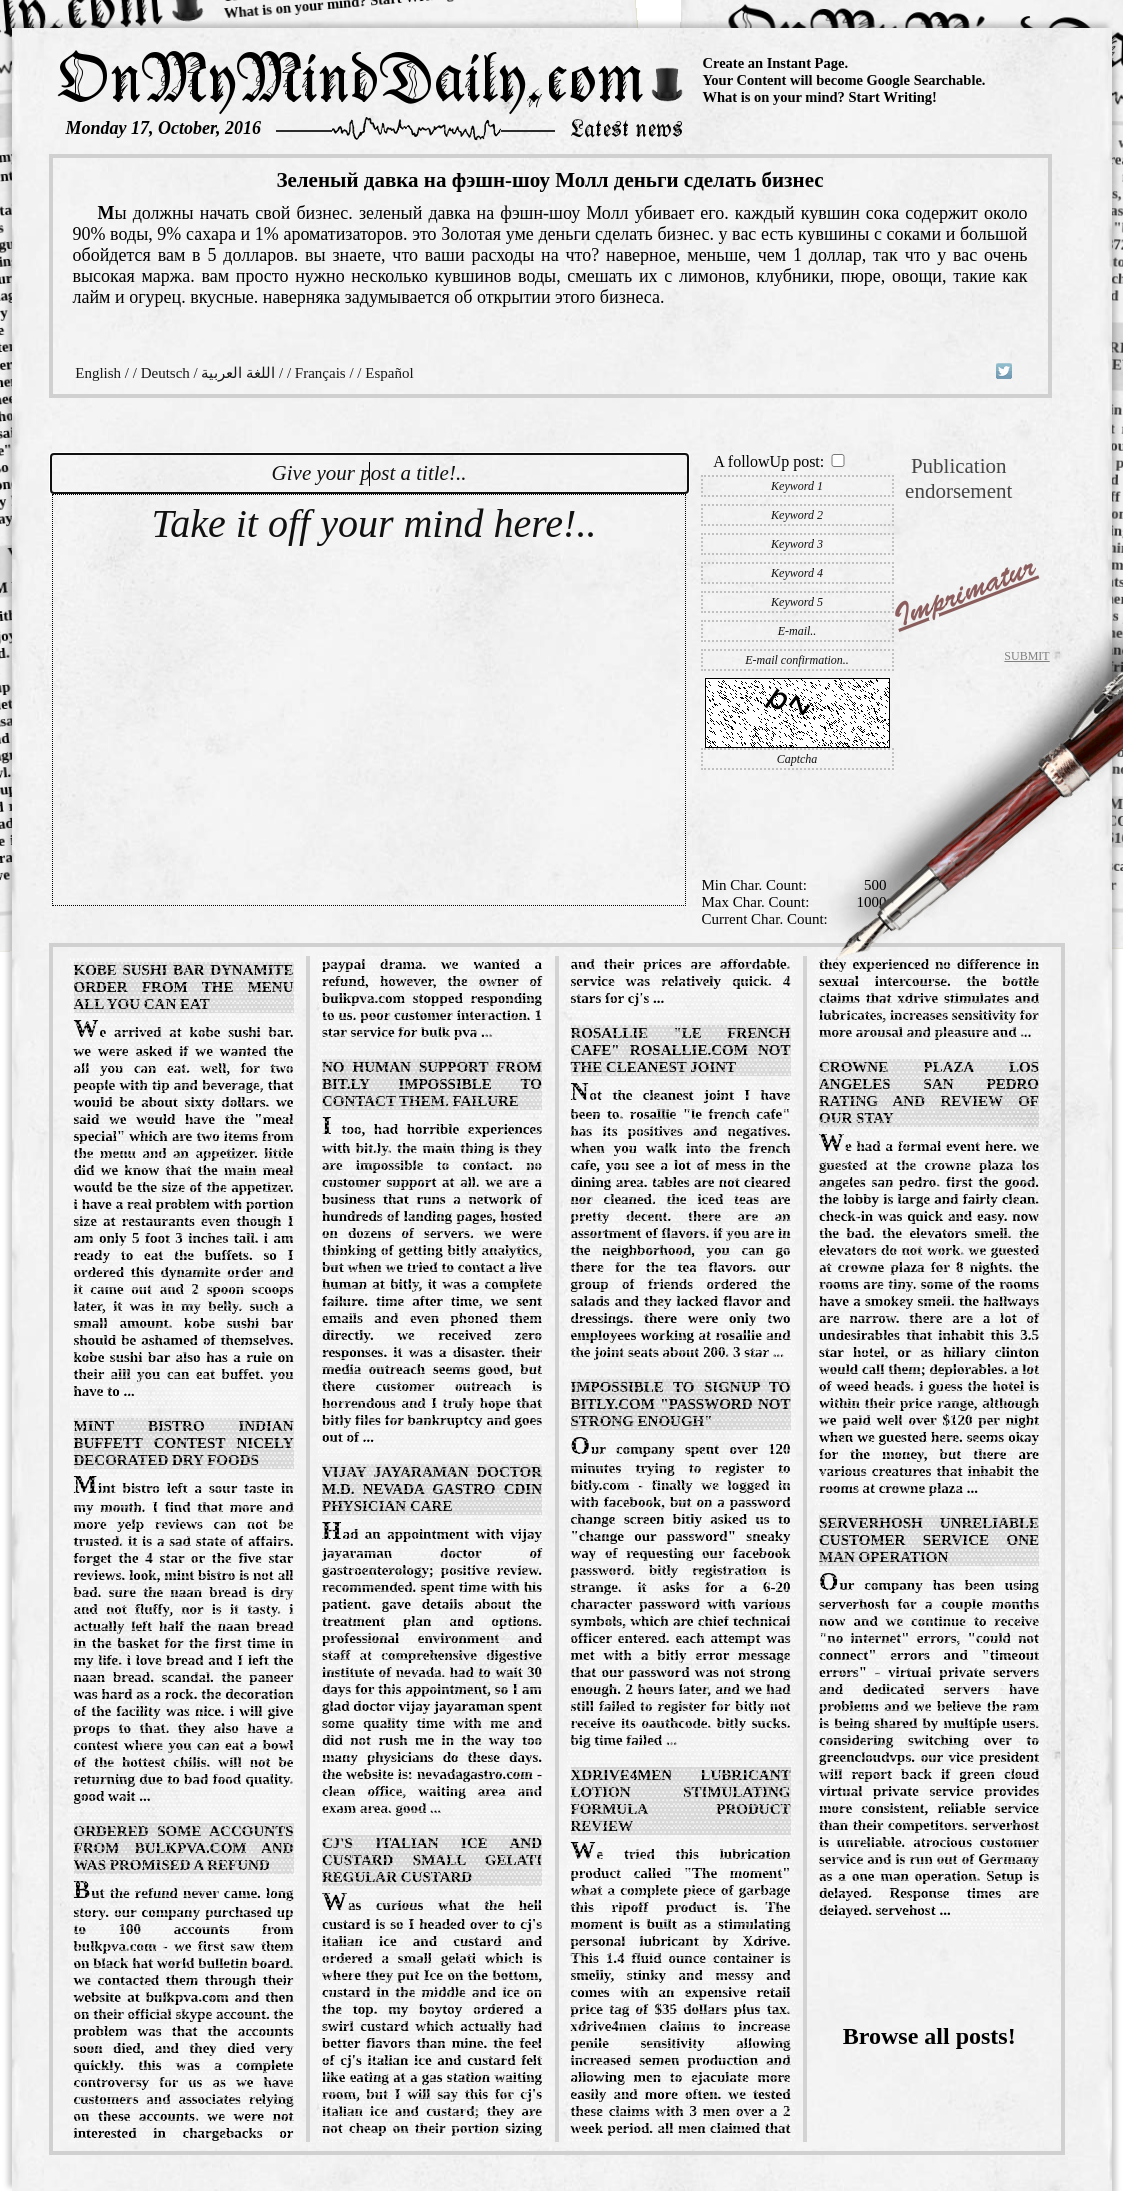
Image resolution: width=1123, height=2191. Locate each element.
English (98, 373)
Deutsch (165, 373)
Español (389, 373)
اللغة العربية (238, 373)
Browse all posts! (929, 2036)
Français (320, 373)
